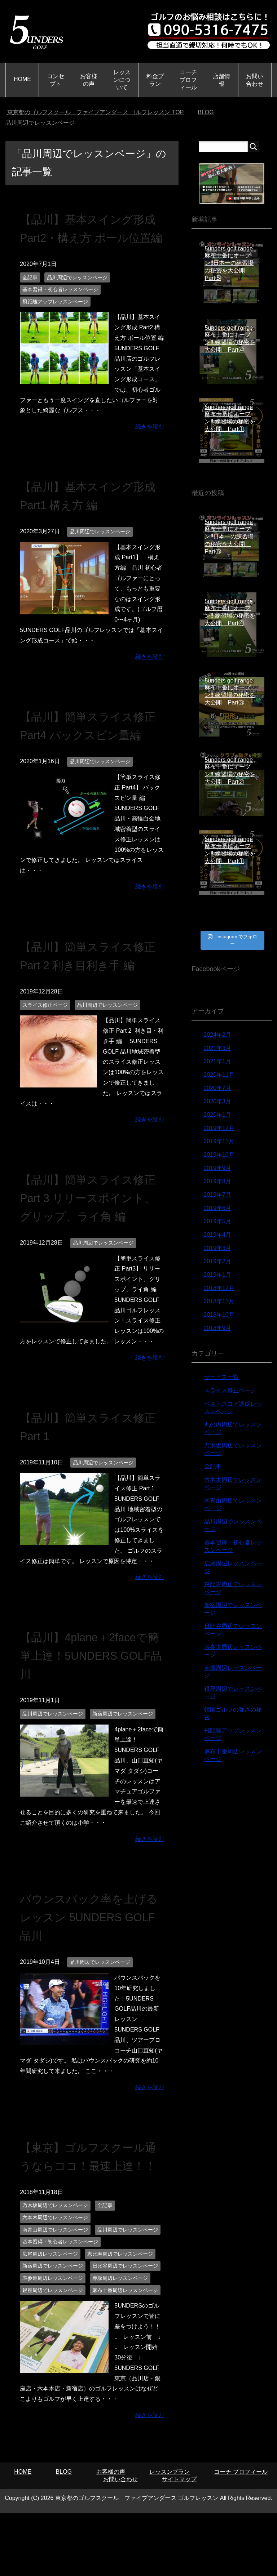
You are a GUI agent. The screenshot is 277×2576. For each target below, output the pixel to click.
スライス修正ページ (45, 1042)
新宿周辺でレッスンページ (122, 1750)
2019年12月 (218, 1128)
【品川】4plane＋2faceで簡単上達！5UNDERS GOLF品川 (90, 1692)
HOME (22, 79)
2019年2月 (217, 1261)
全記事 (30, 296)
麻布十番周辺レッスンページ (125, 2345)
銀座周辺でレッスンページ (52, 2345)
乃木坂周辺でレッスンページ (55, 2260)
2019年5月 (217, 1221)
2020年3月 (217, 1101)
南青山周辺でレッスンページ (55, 2285)
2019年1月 (217, 1275)
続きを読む (149, 445)
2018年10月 (218, 1315)
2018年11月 (218, 1301)
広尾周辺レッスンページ (50, 2309)
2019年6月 (217, 1208)
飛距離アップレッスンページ (55, 320)
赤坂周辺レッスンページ (120, 2333)
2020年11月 (218, 1075)
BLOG (64, 2527)
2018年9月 (217, 1328)
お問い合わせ (254, 80)
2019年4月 (217, 1235)
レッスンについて (122, 79)
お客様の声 (88, 80)
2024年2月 (217, 1035)
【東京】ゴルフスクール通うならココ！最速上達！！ (88, 2202)
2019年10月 (218, 1155)
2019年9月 (217, 1168)
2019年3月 (217, 1248)
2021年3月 (217, 1048)
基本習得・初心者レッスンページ (60, 308)
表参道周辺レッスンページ (52, 2333)
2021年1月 (217, 1061)
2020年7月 (217, 1088)
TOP (95, 112)
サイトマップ (179, 2534)
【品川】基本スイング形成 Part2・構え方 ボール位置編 (88, 237)
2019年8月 (217, 1181)
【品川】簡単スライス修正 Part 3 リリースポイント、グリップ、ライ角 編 (90, 1234)
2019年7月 (217, 1195)
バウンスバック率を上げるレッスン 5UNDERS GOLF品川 (89, 1953)
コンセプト (55, 80)
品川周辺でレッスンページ (77, 296)
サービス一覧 (221, 1377)
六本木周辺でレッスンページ (55, 2272)
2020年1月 (217, 1115)
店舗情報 (221, 80)
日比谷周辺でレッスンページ (125, 2321)
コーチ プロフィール (188, 79)
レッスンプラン (169, 2527)
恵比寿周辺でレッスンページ (120, 2309)
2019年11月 (218, 1141)
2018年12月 (218, 1288)
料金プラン (155, 80)
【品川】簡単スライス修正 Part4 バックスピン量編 (88, 753)
